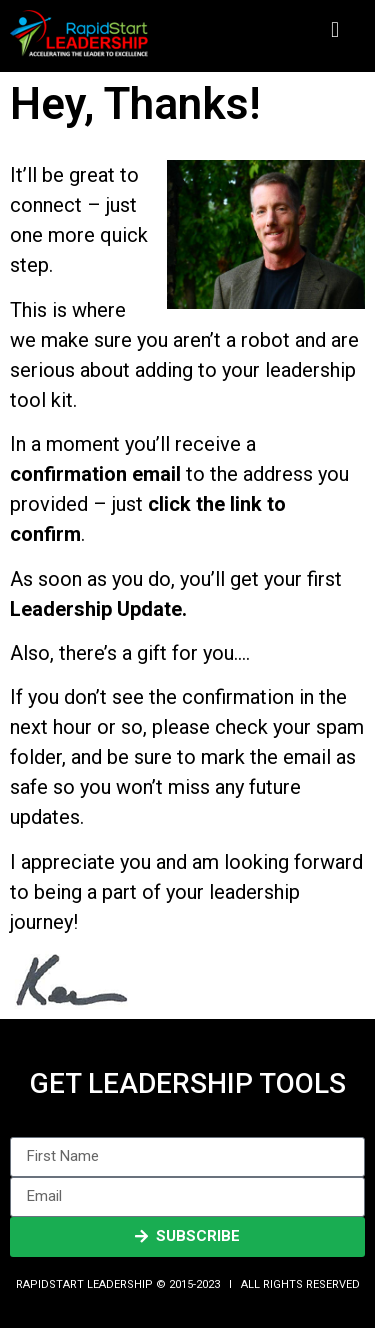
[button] (334, 30)
